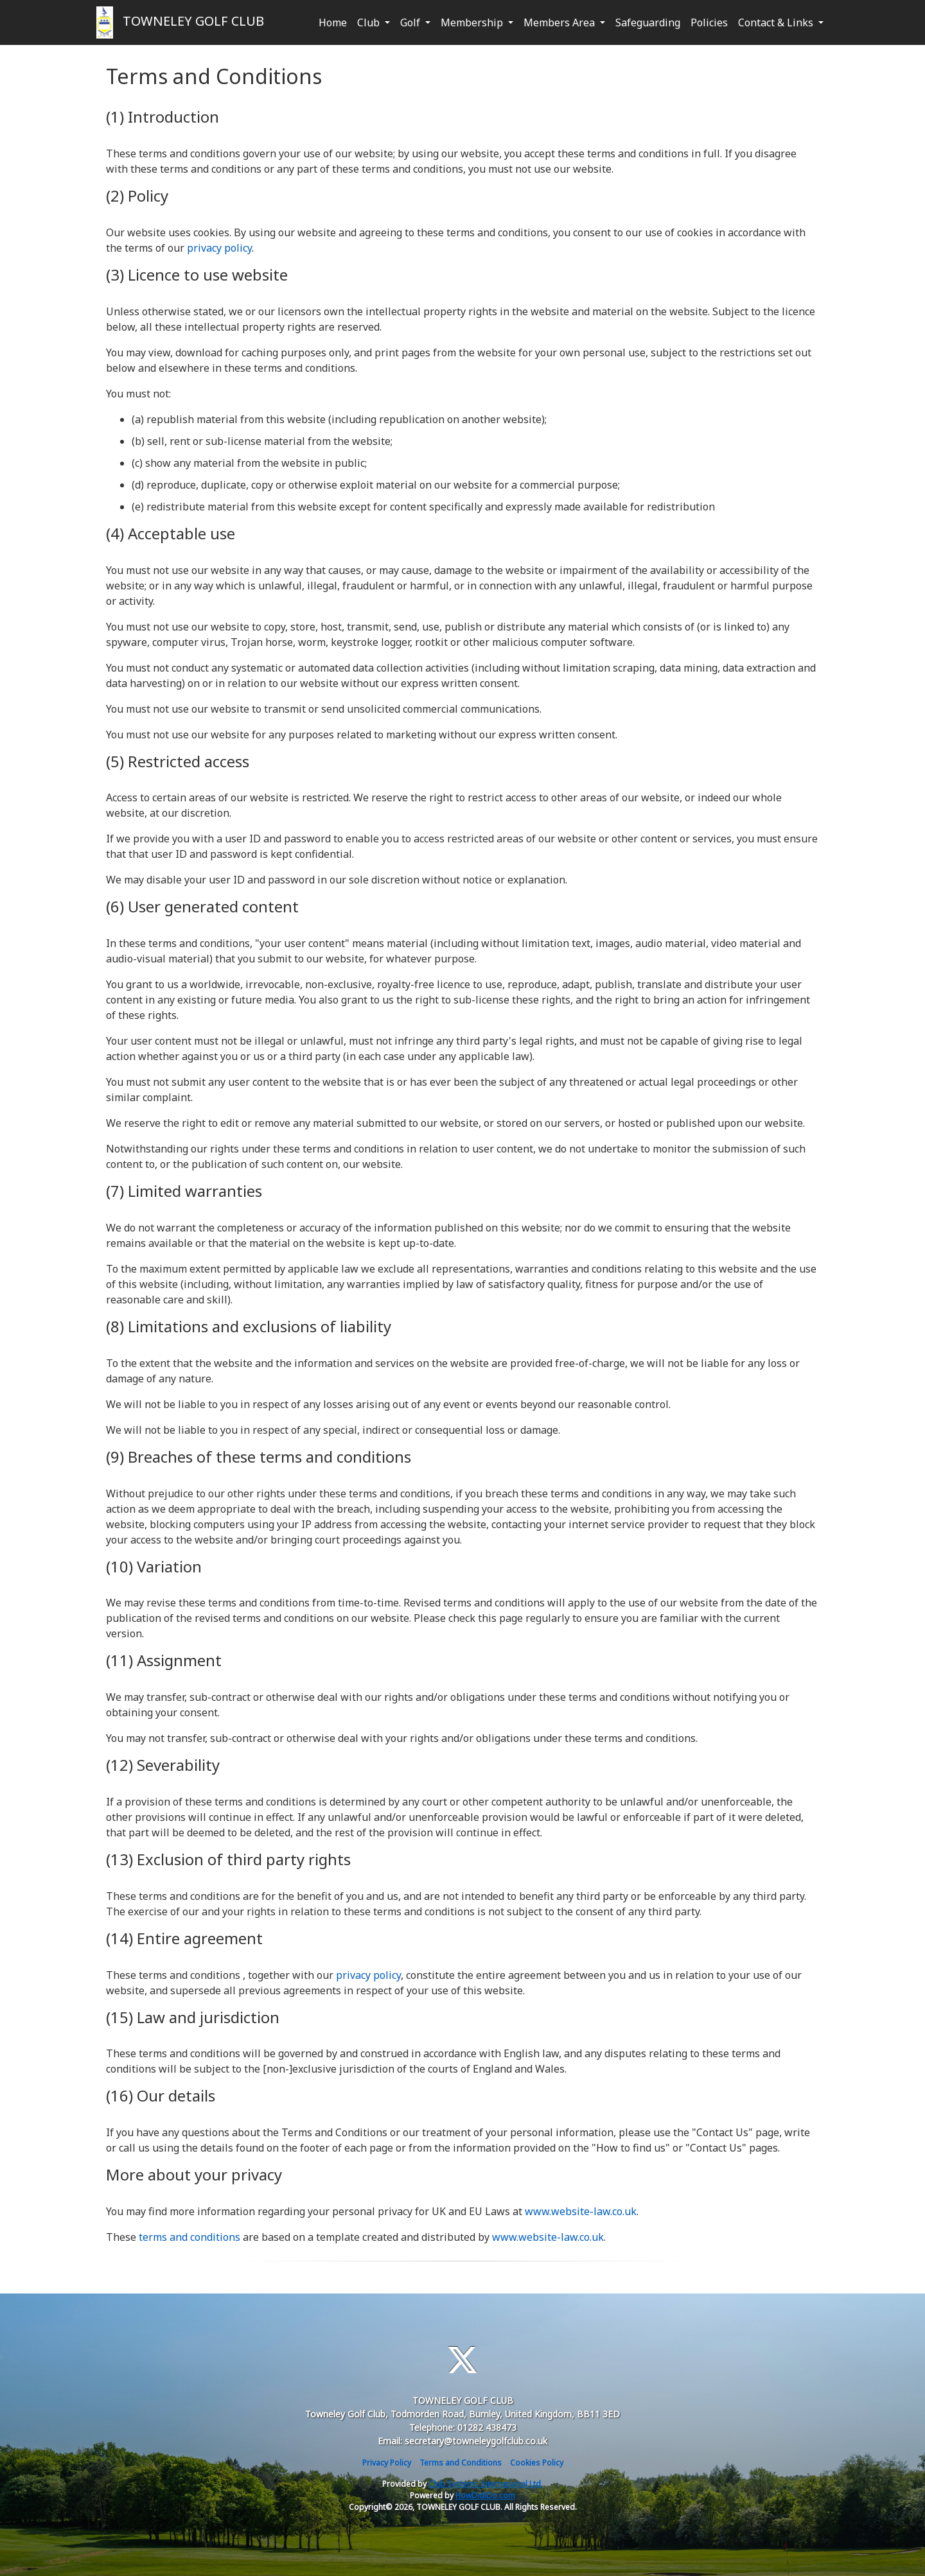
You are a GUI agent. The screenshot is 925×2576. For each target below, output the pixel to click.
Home (333, 22)
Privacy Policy (386, 2462)
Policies (709, 22)
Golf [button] (411, 22)
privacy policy (219, 248)
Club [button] (369, 22)
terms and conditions (189, 2237)
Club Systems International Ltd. (485, 2483)
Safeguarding (647, 22)
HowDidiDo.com (485, 2495)
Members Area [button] (560, 22)
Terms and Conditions (460, 2462)
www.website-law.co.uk (581, 2211)
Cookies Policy (536, 2462)
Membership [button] (473, 22)
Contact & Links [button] (777, 22)
